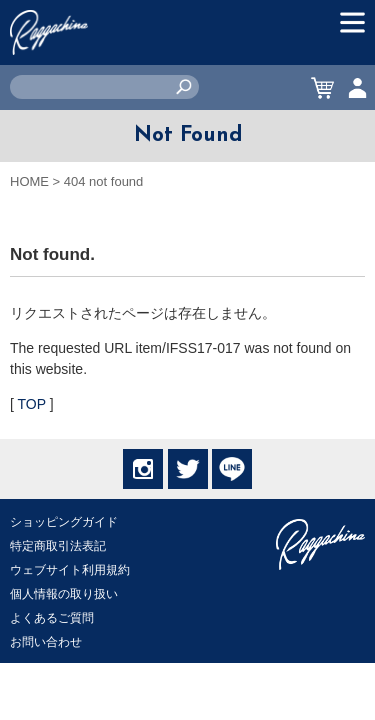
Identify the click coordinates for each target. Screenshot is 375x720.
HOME (29, 181)
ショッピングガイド (64, 522)
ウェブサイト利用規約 (70, 570)
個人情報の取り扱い (64, 594)
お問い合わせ (46, 642)
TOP (32, 404)
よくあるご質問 (52, 618)
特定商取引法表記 (58, 546)
